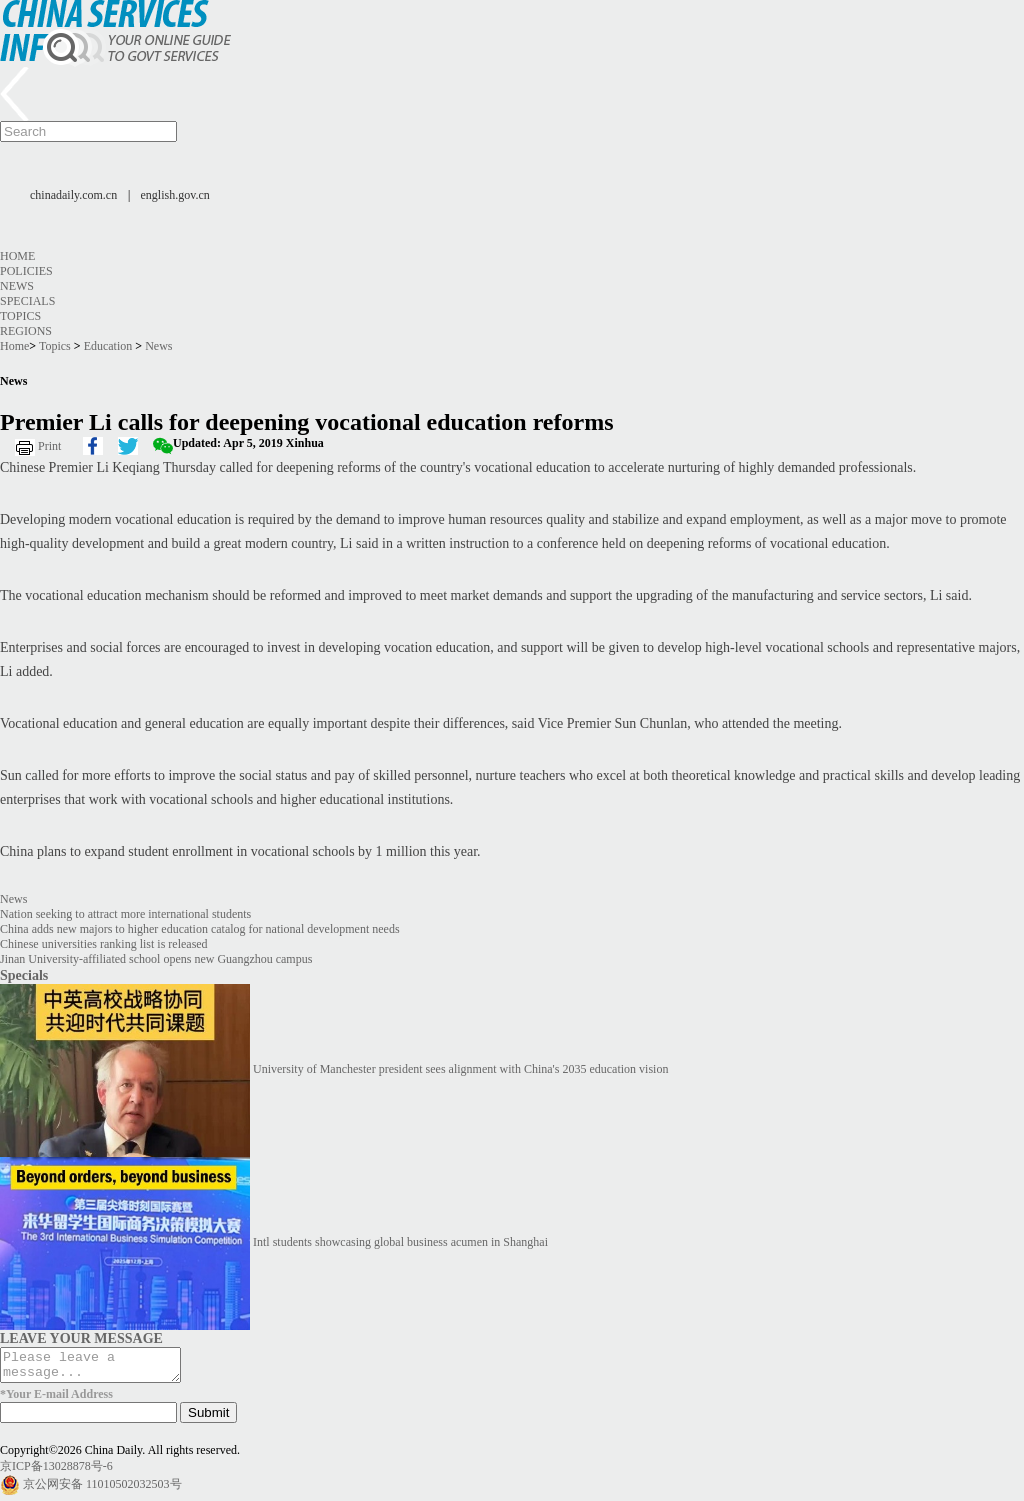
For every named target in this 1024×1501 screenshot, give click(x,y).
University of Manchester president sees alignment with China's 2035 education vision (460, 1069)
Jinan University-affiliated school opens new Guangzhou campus (156, 959)
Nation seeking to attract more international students (125, 914)
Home (17, 256)
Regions (26, 331)
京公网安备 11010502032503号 (102, 1490)
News (17, 286)
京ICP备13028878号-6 (56, 1472)
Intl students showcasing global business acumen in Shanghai (400, 1242)
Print (49, 446)
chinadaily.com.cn (73, 195)
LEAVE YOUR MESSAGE (81, 1338)
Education (108, 346)
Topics (20, 316)
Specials (27, 301)
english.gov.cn (175, 195)
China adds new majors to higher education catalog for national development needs (200, 929)
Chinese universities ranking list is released (104, 944)
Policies (26, 271)
